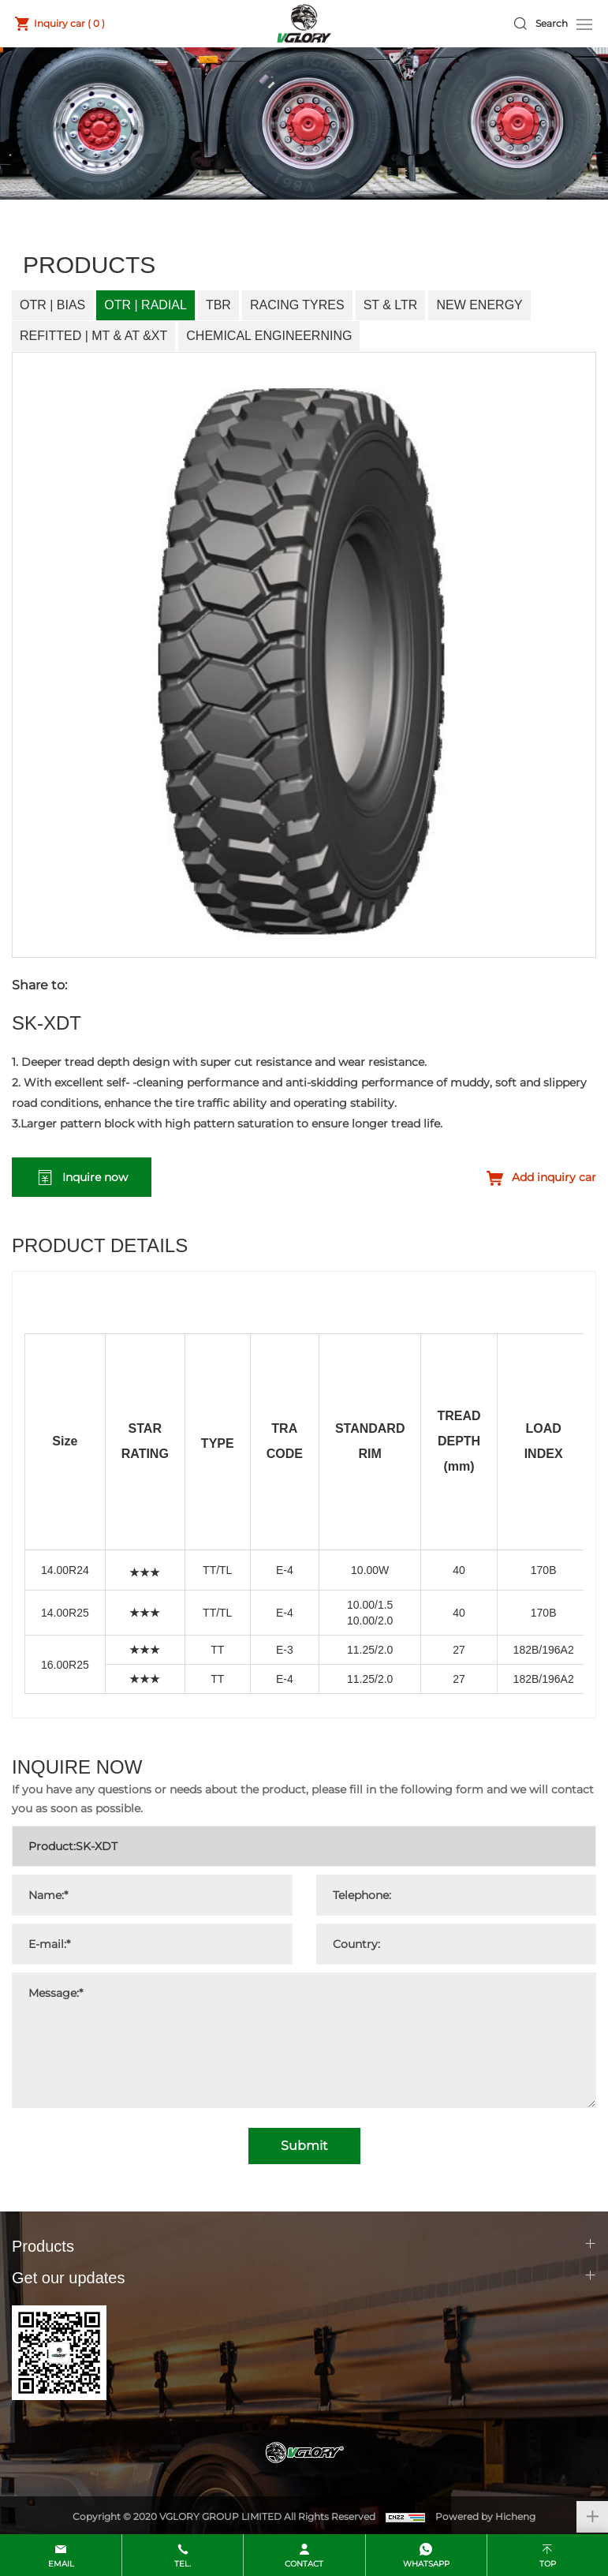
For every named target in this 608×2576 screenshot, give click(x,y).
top (547, 2564)
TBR (218, 305)
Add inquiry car (554, 1177)
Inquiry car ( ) (69, 23)
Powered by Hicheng (485, 2516)
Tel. (182, 2564)
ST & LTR (391, 305)
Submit (304, 2145)
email (61, 2564)
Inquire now (95, 1177)
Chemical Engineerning (269, 335)
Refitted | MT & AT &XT (93, 335)
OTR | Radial (145, 305)
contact (304, 2564)
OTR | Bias (52, 305)
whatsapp (426, 2564)
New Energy (479, 305)
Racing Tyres (297, 305)
